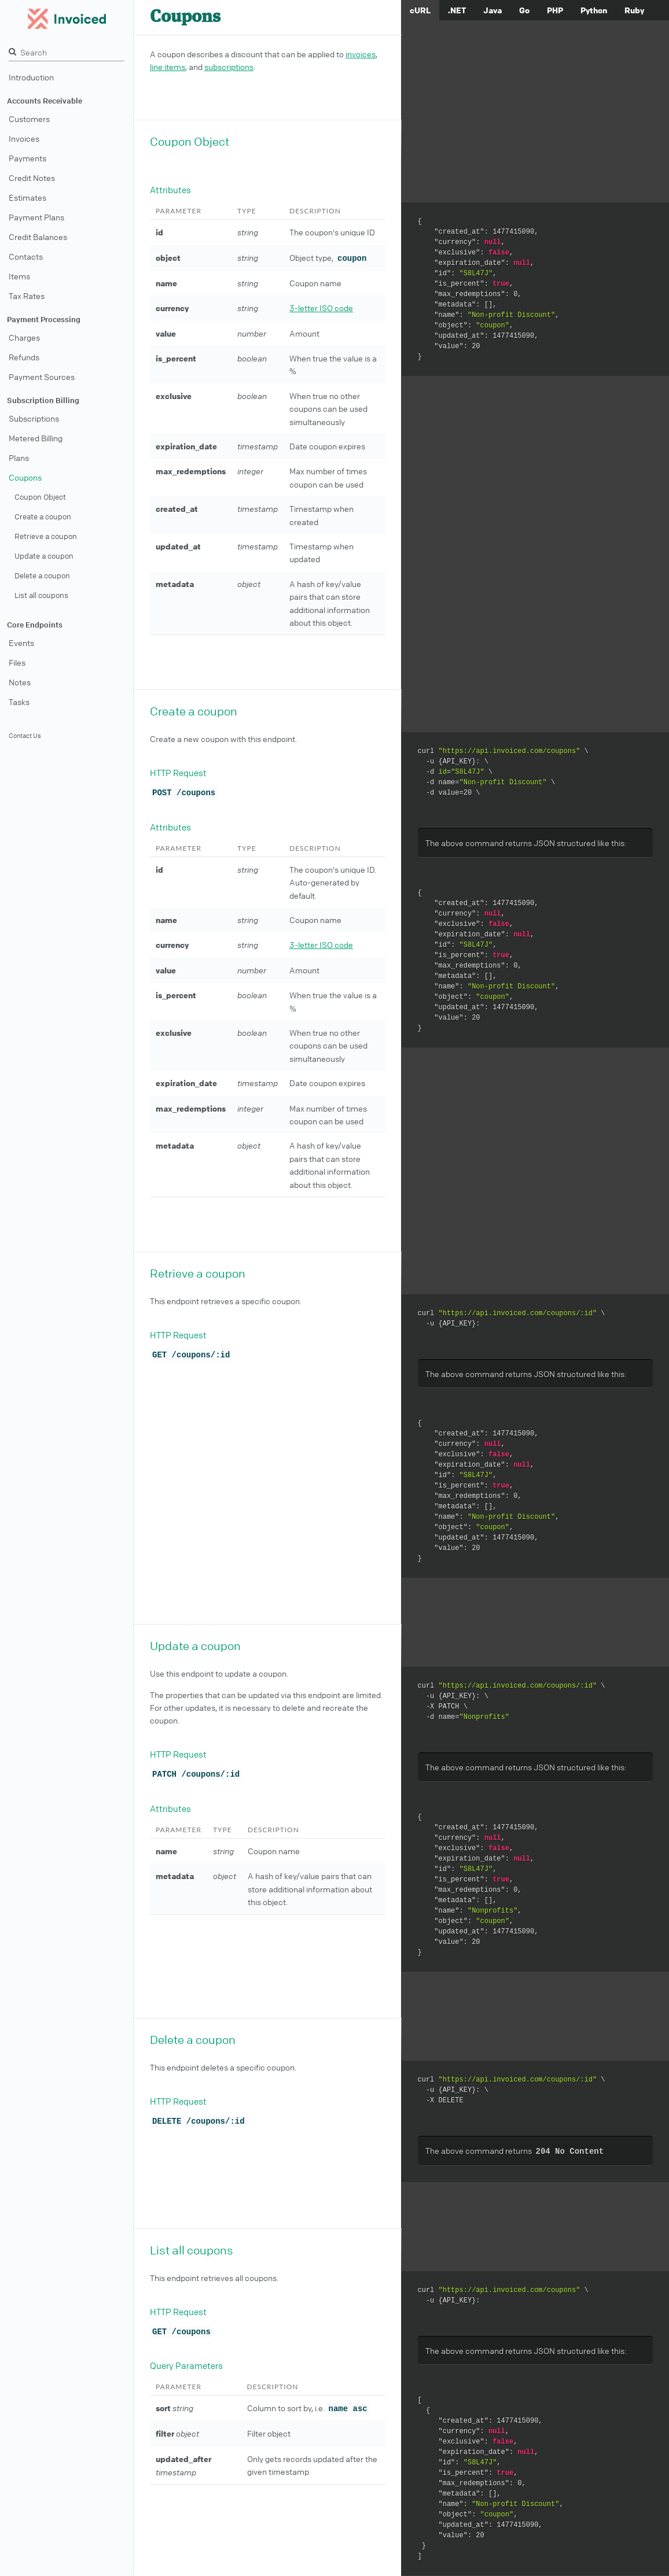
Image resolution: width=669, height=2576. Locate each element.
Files (17, 662)
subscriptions (228, 66)
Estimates (27, 197)
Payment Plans (36, 217)
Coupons (25, 477)
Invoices (24, 138)
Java (492, 10)
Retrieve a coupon (45, 536)
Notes (20, 682)
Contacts (26, 256)
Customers (29, 118)
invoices (360, 54)
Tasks (19, 701)
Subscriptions (34, 418)
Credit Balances (38, 236)
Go (524, 10)
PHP (555, 10)
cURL (420, 10)
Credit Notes (32, 177)
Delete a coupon (42, 575)
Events (21, 642)
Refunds (24, 357)
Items (19, 276)
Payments (27, 158)
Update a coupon (43, 555)
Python (593, 10)
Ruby (634, 10)
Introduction (31, 77)
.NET (457, 10)
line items (167, 66)
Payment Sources (42, 376)
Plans (19, 457)
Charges (24, 337)
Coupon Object (40, 496)
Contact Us (25, 735)
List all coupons (41, 595)
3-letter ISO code (321, 307)
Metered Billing (36, 438)
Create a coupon (42, 516)
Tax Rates (27, 295)
